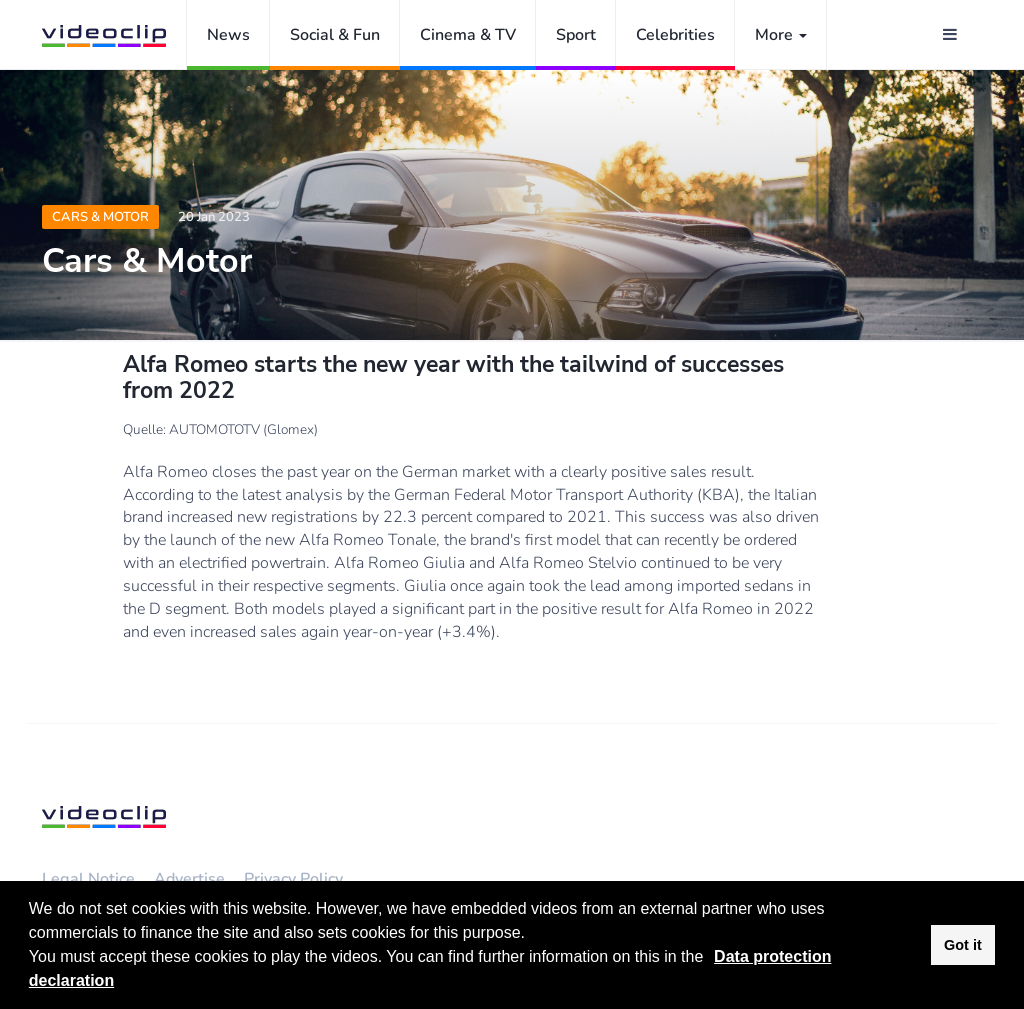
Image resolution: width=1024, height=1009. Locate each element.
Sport (576, 35)
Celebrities (675, 35)
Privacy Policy (293, 879)
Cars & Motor (100, 217)
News (228, 35)
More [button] (781, 35)
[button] (711, 959)
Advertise (189, 879)
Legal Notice (88, 879)
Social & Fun (335, 35)
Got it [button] (963, 945)
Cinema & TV (468, 35)
